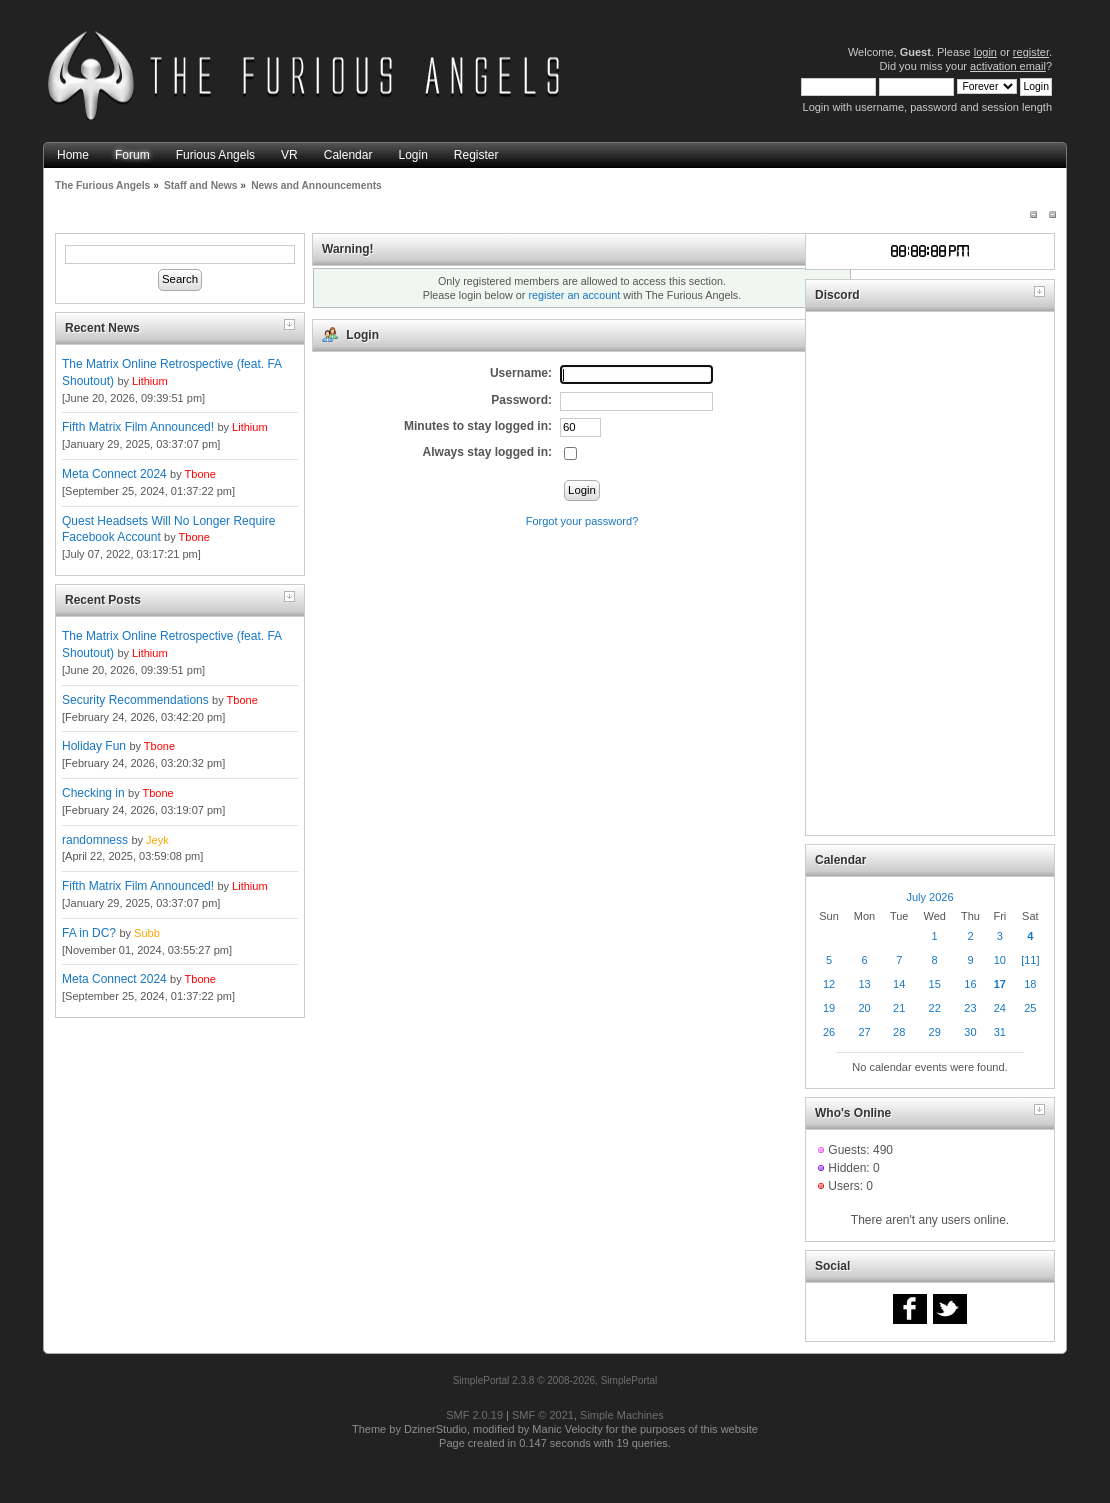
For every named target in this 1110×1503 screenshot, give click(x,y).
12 (829, 984)
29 (935, 1032)
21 (899, 1008)
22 (935, 1008)
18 (1030, 984)
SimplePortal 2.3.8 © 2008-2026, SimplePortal (555, 1380)
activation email (1008, 66)
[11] (1030, 960)
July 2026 (929, 897)
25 (1030, 1008)
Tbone (200, 474)
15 (935, 984)
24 (1000, 1008)
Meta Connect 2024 (114, 474)
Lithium (149, 381)
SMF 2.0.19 (474, 1415)
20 (864, 1008)
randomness (95, 840)
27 (864, 1032)
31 (1000, 1032)
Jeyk (157, 840)
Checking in (93, 793)
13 (864, 984)
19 (829, 1008)
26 (829, 1032)
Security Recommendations (135, 700)
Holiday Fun (94, 746)
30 (970, 1032)
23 (970, 1008)
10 (1000, 960)
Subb (147, 933)
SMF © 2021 (543, 1415)
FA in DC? (89, 933)
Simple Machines (622, 1415)
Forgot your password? (582, 521)
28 (899, 1032)
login (985, 52)
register (1031, 52)
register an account (574, 295)
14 (899, 984)
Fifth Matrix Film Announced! (138, 427)
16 (970, 984)
